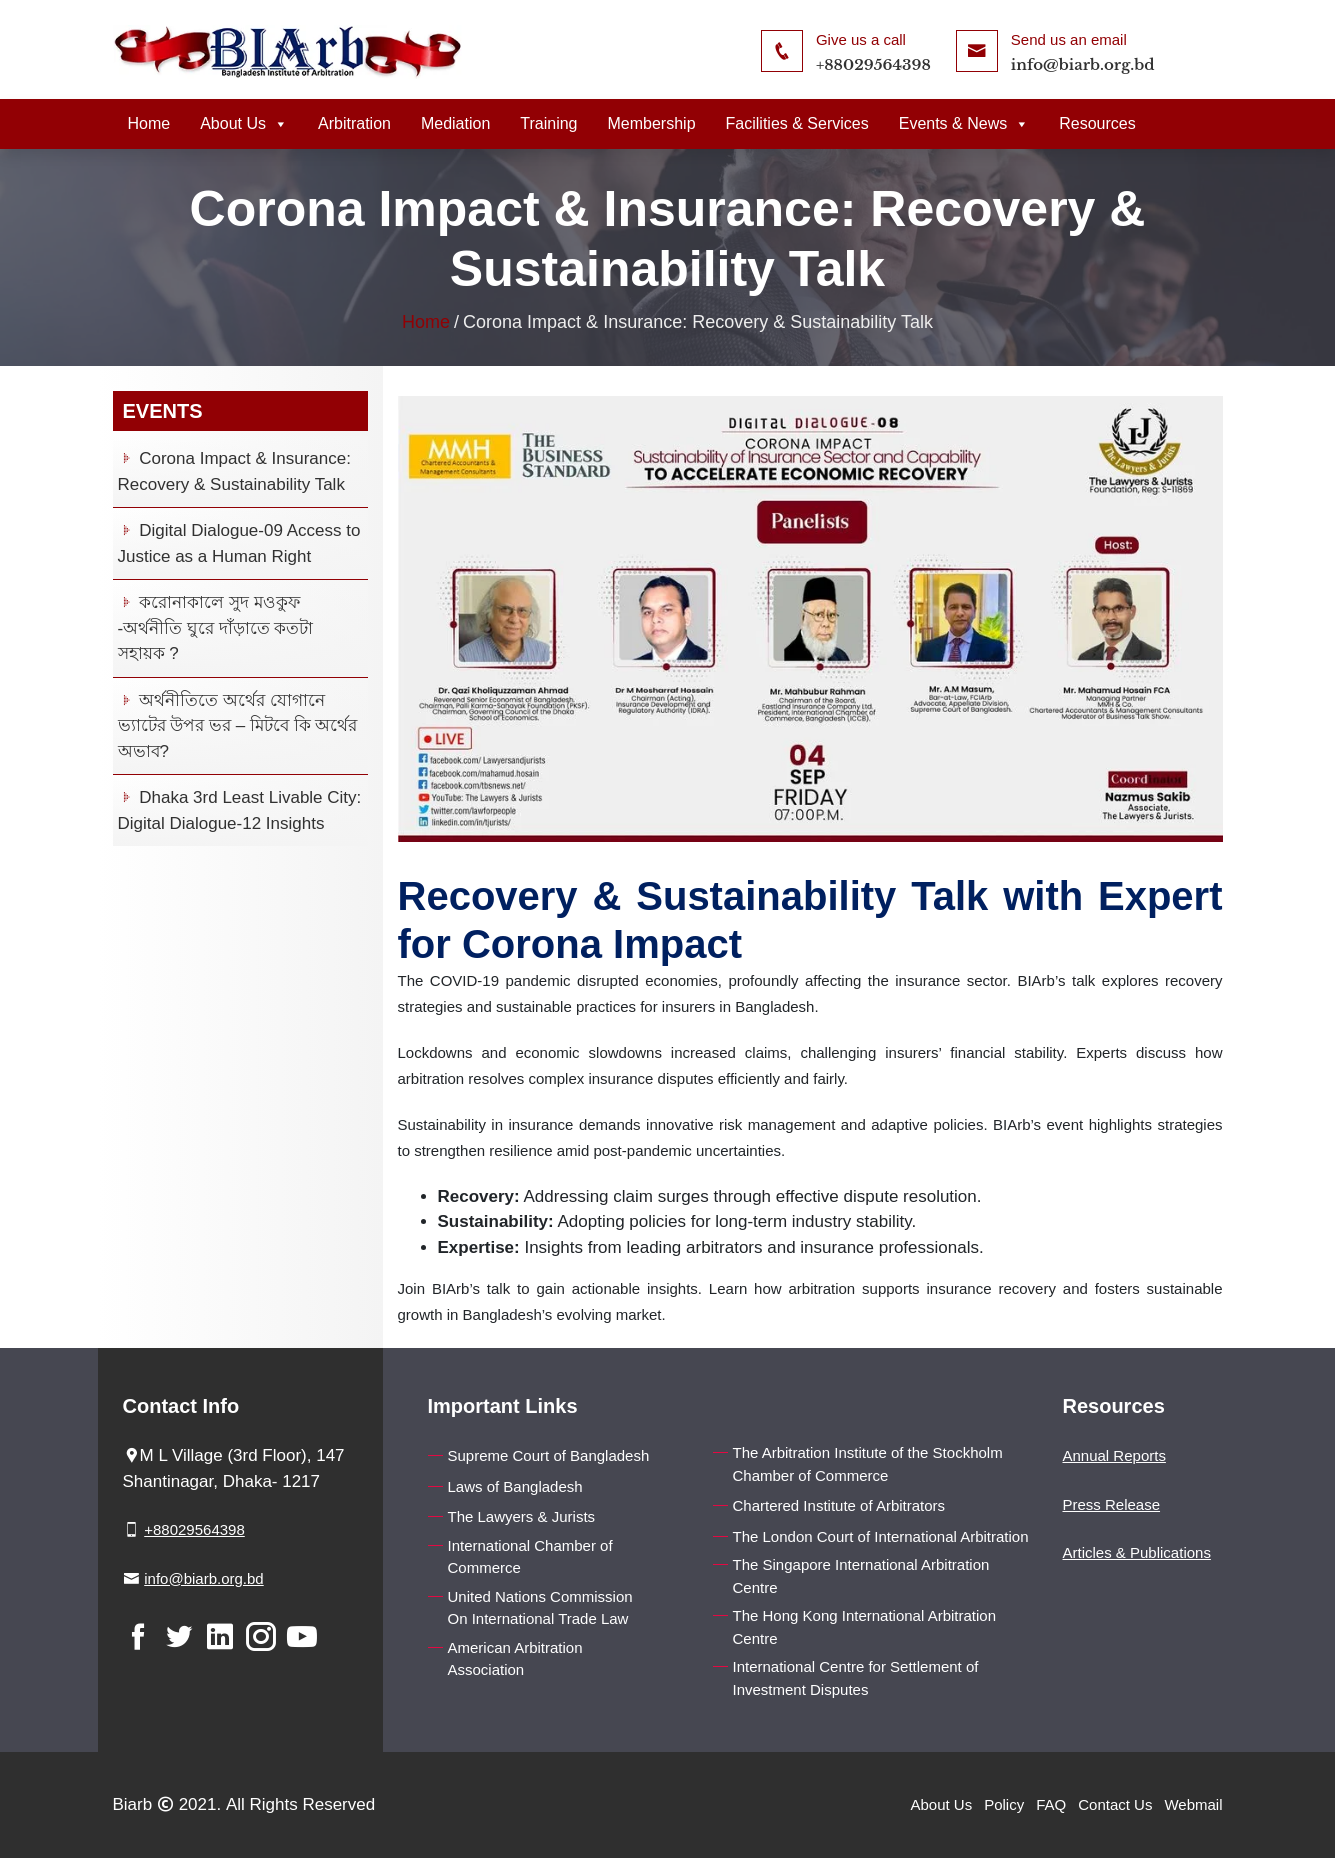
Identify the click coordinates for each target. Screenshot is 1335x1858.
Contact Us (1115, 1804)
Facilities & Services (797, 123)
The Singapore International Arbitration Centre (861, 1576)
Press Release (1112, 1504)
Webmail (1193, 1804)
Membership (652, 123)
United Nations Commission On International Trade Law (540, 1608)
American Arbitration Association (515, 1659)
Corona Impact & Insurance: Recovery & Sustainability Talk (234, 471)
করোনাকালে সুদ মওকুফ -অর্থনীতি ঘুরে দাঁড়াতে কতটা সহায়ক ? (216, 628)
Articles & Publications (1137, 1552)
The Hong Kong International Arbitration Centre (865, 1627)
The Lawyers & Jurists (522, 1516)
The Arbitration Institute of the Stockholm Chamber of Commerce (868, 1464)
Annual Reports (1114, 1455)
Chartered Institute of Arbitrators (839, 1505)
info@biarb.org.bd (1083, 64)
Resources (1097, 123)
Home (149, 123)
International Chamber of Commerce (530, 1557)
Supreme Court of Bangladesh (549, 1455)
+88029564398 (873, 64)
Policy (1004, 1804)
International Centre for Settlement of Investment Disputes (856, 1678)
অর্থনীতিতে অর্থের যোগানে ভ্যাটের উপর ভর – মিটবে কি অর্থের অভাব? (238, 726)
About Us (244, 123)
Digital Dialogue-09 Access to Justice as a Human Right (239, 543)
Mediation (455, 123)
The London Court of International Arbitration (881, 1536)
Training (548, 123)
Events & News (964, 123)
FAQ (1051, 1804)
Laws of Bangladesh (515, 1486)
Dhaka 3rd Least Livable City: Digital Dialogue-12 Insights (240, 810)
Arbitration (354, 123)
